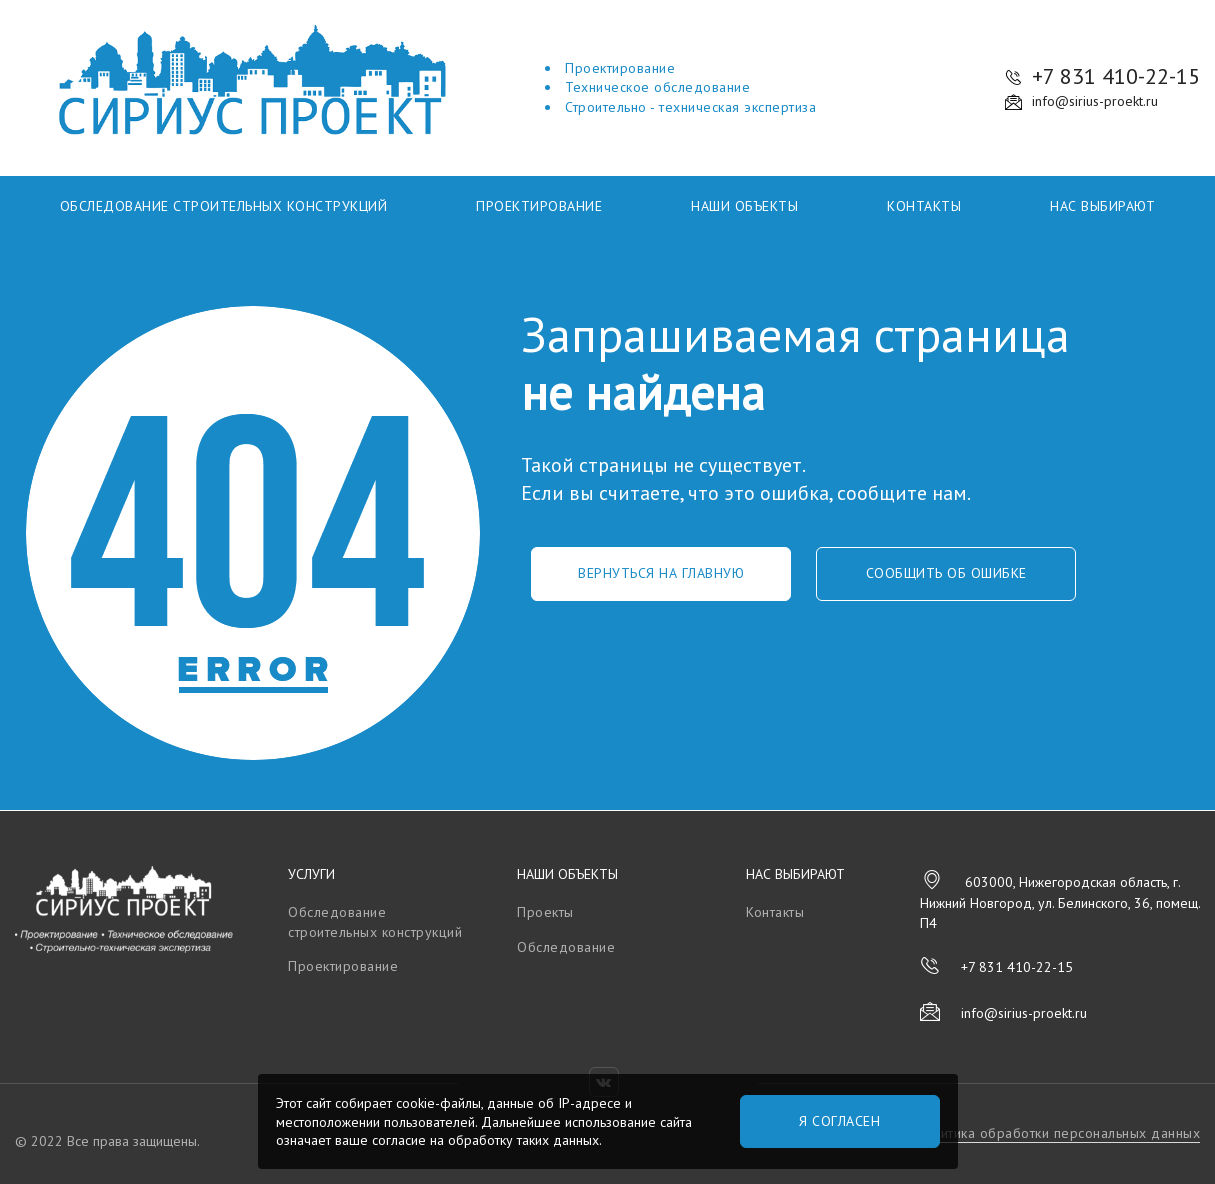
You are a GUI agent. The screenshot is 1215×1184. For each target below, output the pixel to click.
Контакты (924, 206)
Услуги (311, 874)
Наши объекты (744, 206)
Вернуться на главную (661, 573)
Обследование (566, 947)
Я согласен (839, 1121)
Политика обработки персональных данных (1057, 1133)
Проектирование (539, 206)
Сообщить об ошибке (946, 573)
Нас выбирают (1102, 206)
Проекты (545, 912)
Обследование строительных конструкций (224, 206)
